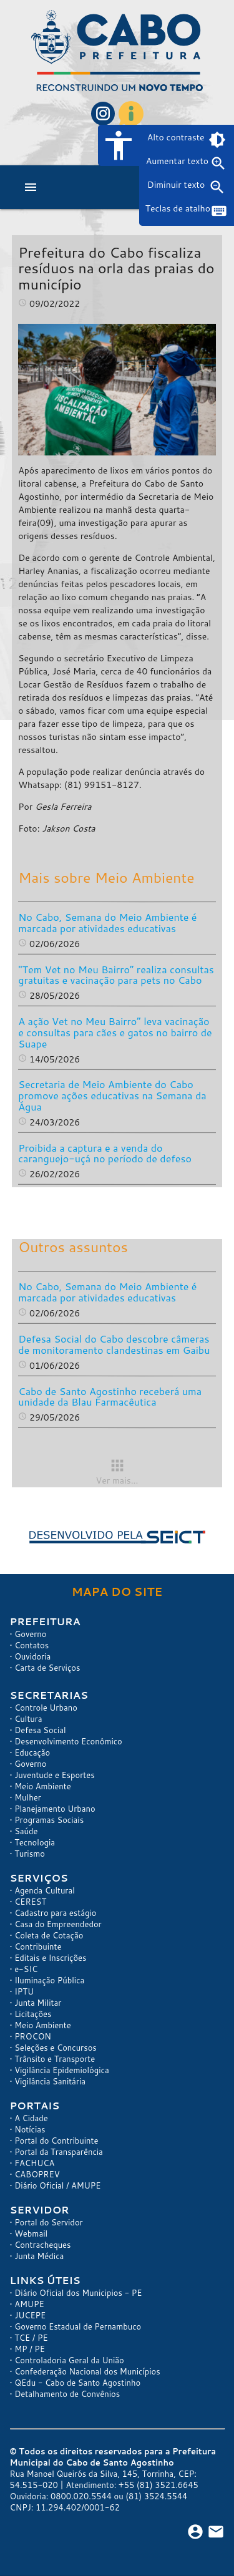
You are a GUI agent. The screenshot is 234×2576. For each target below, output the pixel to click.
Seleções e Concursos (55, 2047)
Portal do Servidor (48, 2222)
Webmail (30, 2233)
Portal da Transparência (58, 2151)
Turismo (29, 1853)
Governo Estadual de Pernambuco (77, 2326)
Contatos (31, 1645)
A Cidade (31, 2118)
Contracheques (42, 2244)
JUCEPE (30, 2315)
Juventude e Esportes (54, 1775)
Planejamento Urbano (54, 1808)
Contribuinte (37, 1946)
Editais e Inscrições (50, 1957)
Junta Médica (39, 2256)
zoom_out (217, 187)
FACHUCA (34, 2163)
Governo (30, 1634)
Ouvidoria (32, 1656)
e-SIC (25, 1969)
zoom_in (218, 163)
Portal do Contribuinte (56, 2140)
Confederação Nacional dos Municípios (87, 2371)
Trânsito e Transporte (54, 2058)
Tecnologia (34, 1842)
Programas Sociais (49, 1819)
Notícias (29, 2129)
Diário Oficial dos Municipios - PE (78, 2292)
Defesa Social (40, 1730)
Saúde (25, 1831)
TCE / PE (30, 2337)
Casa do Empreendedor (58, 1924)
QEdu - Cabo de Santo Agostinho (77, 2382)
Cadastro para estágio (55, 1912)
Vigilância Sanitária (49, 2081)
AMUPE (29, 2304)
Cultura (28, 1718)
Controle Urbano (45, 1707)
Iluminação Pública (49, 1980)
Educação (32, 1752)
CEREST (30, 1901)
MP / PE (29, 2349)
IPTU (24, 1991)
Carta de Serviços (47, 1667)
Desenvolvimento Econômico (68, 1741)
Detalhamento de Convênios (67, 2393)
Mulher (27, 1797)
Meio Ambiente (42, 1786)
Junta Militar (37, 2002)
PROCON (32, 2036)
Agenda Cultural (44, 1890)
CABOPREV (36, 2174)
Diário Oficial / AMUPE (57, 2185)
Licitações (32, 2013)
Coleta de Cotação (48, 1935)
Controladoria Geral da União (69, 2360)
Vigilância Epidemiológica (61, 2070)
